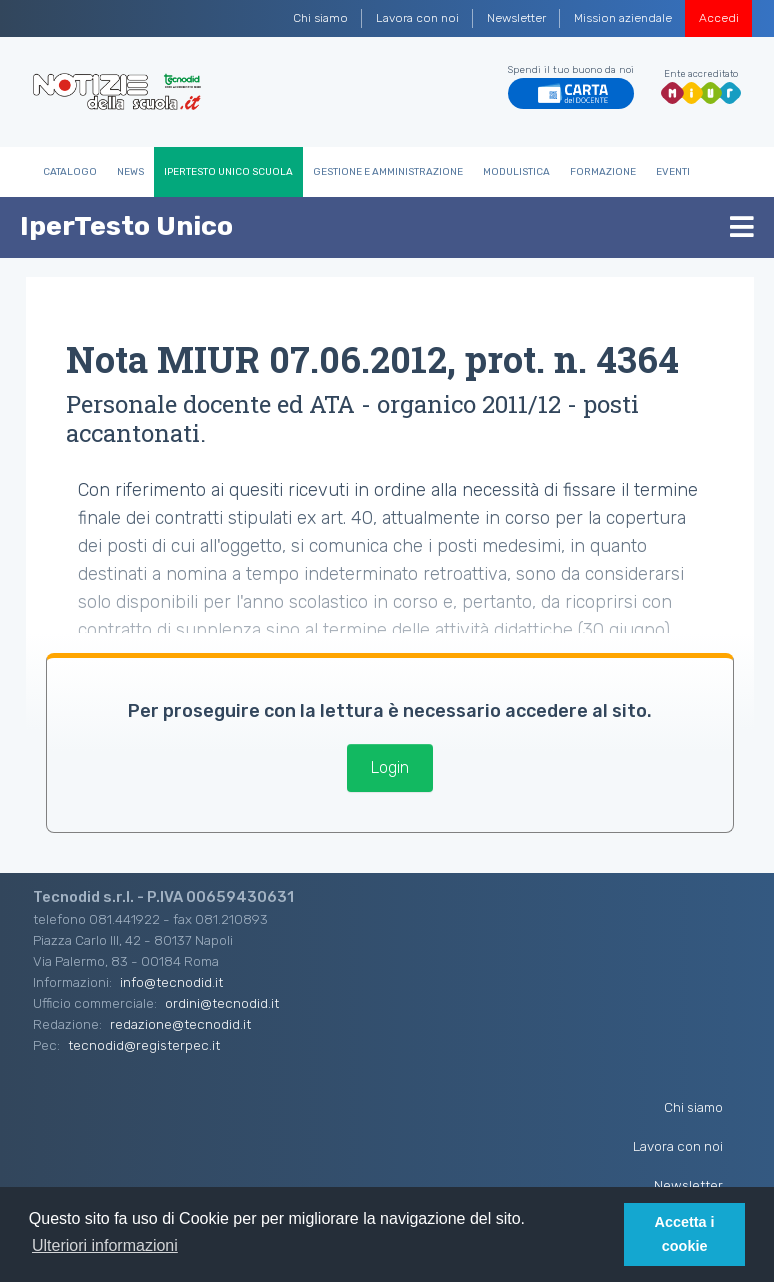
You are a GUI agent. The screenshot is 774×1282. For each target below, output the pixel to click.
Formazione (603, 172)
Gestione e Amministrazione (388, 172)
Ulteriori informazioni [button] (105, 1245)
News (130, 172)
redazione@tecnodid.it (180, 1024)
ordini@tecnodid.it (222, 1003)
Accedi (719, 18)
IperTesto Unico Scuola (228, 172)
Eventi (673, 172)
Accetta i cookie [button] (685, 1234)
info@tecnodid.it (171, 982)
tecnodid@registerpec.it (144, 1045)
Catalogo (70, 172)
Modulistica (516, 172)
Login (390, 767)
